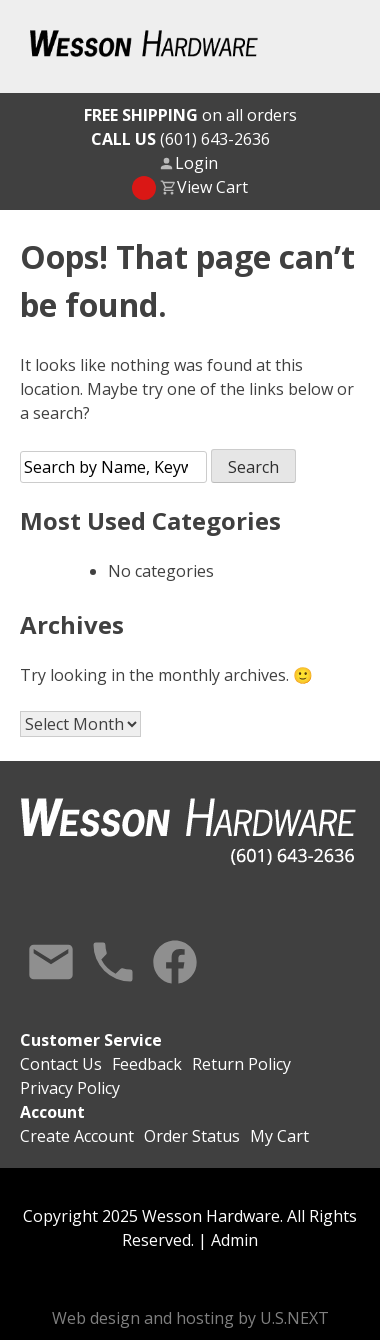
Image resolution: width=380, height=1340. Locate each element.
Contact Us (51, 962)
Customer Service (91, 1040)
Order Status (192, 1136)
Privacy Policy (70, 1088)
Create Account (77, 1136)
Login (196, 163)
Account (52, 1112)
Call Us (113, 962)
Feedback (147, 1064)
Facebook (175, 962)
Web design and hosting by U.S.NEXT (190, 1318)
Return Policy (241, 1064)
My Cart (279, 1136)
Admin (234, 1240)
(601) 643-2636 (180, 139)
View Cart (212, 187)
